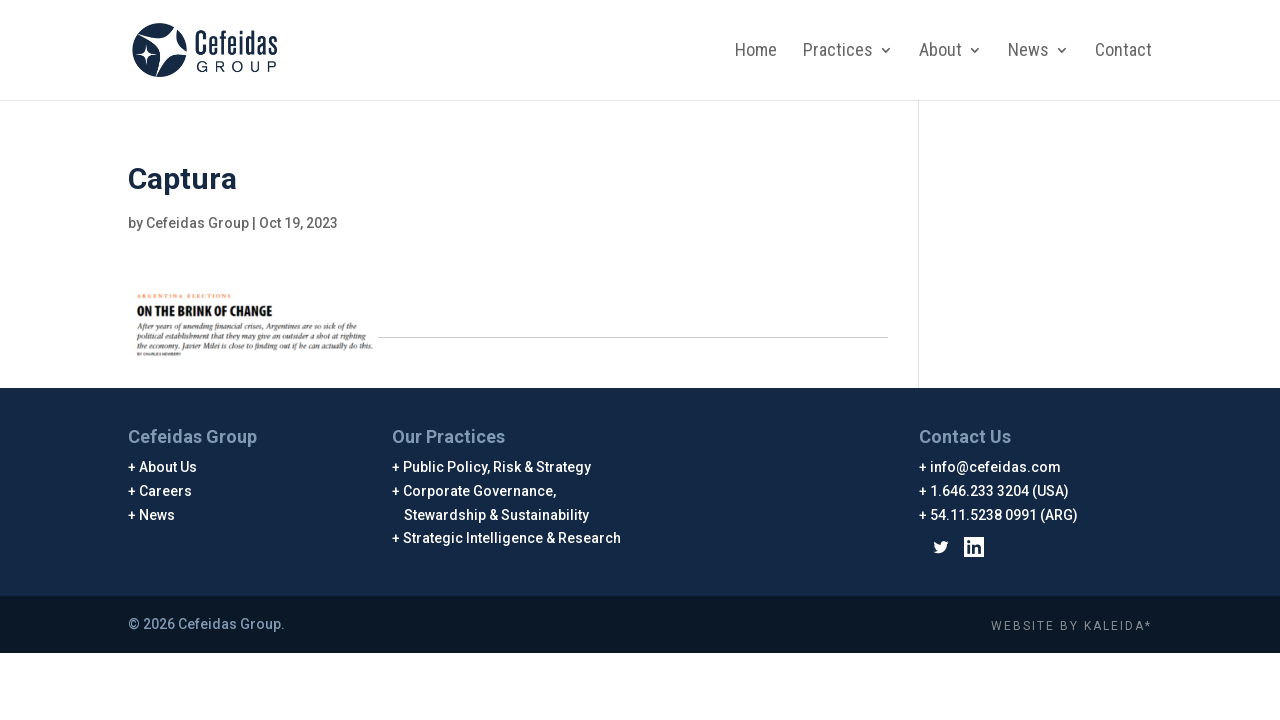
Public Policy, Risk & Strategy (497, 467)
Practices (838, 51)
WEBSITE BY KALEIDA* (1071, 626)
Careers (166, 491)
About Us (168, 467)
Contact (1123, 51)
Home (756, 51)
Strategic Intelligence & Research (512, 538)
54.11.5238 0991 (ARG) (1004, 515)
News (1028, 51)
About (940, 51)
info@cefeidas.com (996, 467)
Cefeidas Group (197, 223)
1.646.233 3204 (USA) (1000, 491)
